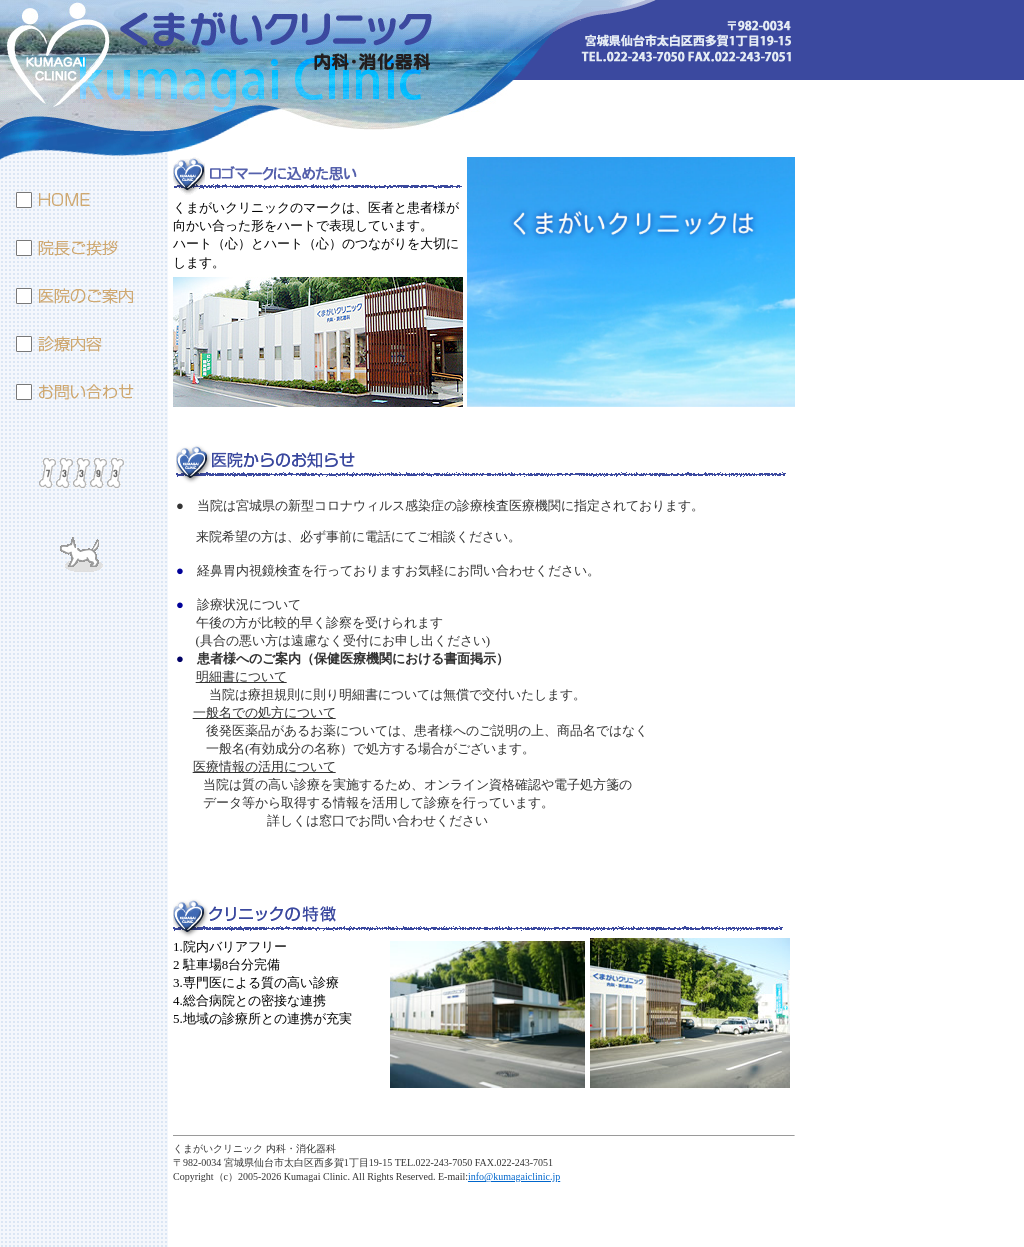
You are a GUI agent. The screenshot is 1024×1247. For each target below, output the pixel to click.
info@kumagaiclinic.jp (514, 1176)
